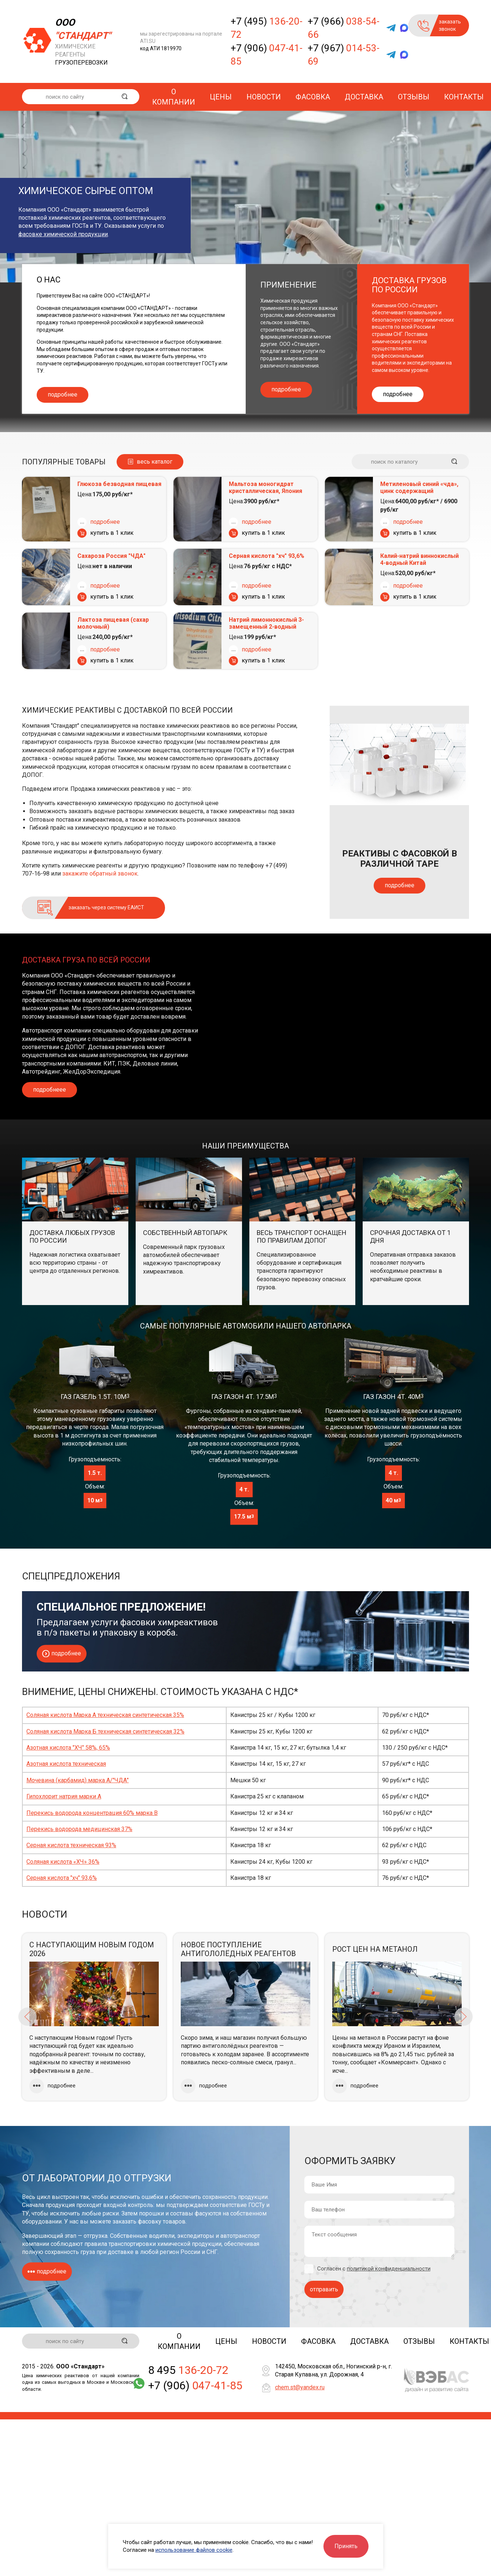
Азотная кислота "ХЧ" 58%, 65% (68, 1747)
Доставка (364, 96)
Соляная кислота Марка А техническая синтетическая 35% (105, 1714)
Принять (346, 2546)
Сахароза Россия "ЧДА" (111, 555)
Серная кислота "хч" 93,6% (266, 555)
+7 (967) (344, 55)
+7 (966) (344, 28)
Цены (221, 96)
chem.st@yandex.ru (300, 2388)
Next (463, 2016)
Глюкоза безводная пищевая (119, 484)
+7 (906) (267, 55)
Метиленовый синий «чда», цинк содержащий (419, 487)
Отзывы (413, 96)
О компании (173, 96)
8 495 (188, 2370)
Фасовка (313, 96)
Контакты (464, 96)
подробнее (62, 394)
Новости (263, 96)
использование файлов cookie (193, 2550)
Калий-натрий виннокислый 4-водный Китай (419, 559)
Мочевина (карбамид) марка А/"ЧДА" (77, 1780)
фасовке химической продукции (63, 234)
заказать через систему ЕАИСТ (106, 907)
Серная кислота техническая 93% (71, 1845)
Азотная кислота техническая (66, 1763)
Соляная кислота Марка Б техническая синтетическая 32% (105, 1731)
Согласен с (373, 2269)
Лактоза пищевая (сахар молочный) (113, 623)
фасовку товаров (162, 2221)
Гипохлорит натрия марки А (63, 1796)
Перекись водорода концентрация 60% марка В (92, 1812)
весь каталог (154, 461)
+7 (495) (267, 28)
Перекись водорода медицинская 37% (79, 1829)
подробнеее (49, 1089)
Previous (27, 2016)
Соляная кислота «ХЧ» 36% (62, 1861)
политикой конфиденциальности (388, 2268)
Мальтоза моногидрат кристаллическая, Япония (265, 487)
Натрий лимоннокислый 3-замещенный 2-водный (266, 623)
